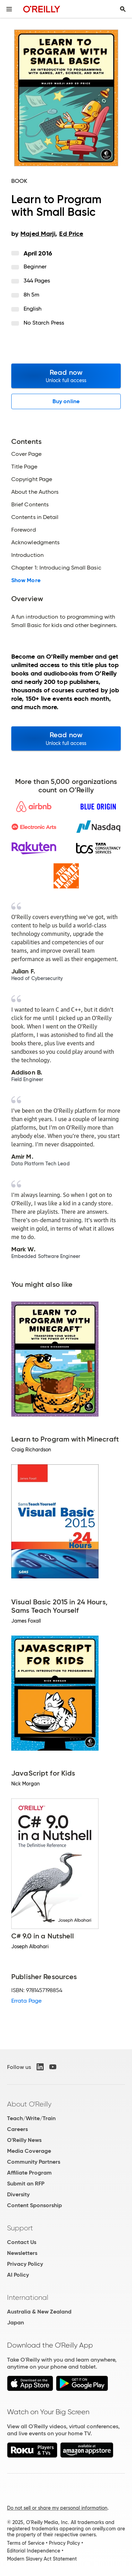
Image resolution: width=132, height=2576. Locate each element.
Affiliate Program (29, 2172)
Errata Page (26, 2000)
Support (20, 2228)
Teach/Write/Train (31, 2118)
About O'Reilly (29, 2104)
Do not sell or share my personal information (57, 2508)
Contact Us (21, 2242)
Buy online (66, 401)
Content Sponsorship (34, 2205)
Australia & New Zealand (39, 2311)
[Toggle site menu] (9, 9)
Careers (17, 2129)
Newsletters (22, 2253)
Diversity (18, 2194)
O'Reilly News (24, 2140)
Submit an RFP (25, 2183)
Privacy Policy (25, 2264)
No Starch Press (44, 322)
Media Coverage (29, 2151)
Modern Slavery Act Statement (42, 2559)
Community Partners (33, 2161)
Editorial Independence (33, 2551)
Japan (15, 2322)
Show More (25, 580)
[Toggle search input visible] (122, 9)
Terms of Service (25, 2543)
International (27, 2297)
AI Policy (18, 2274)
